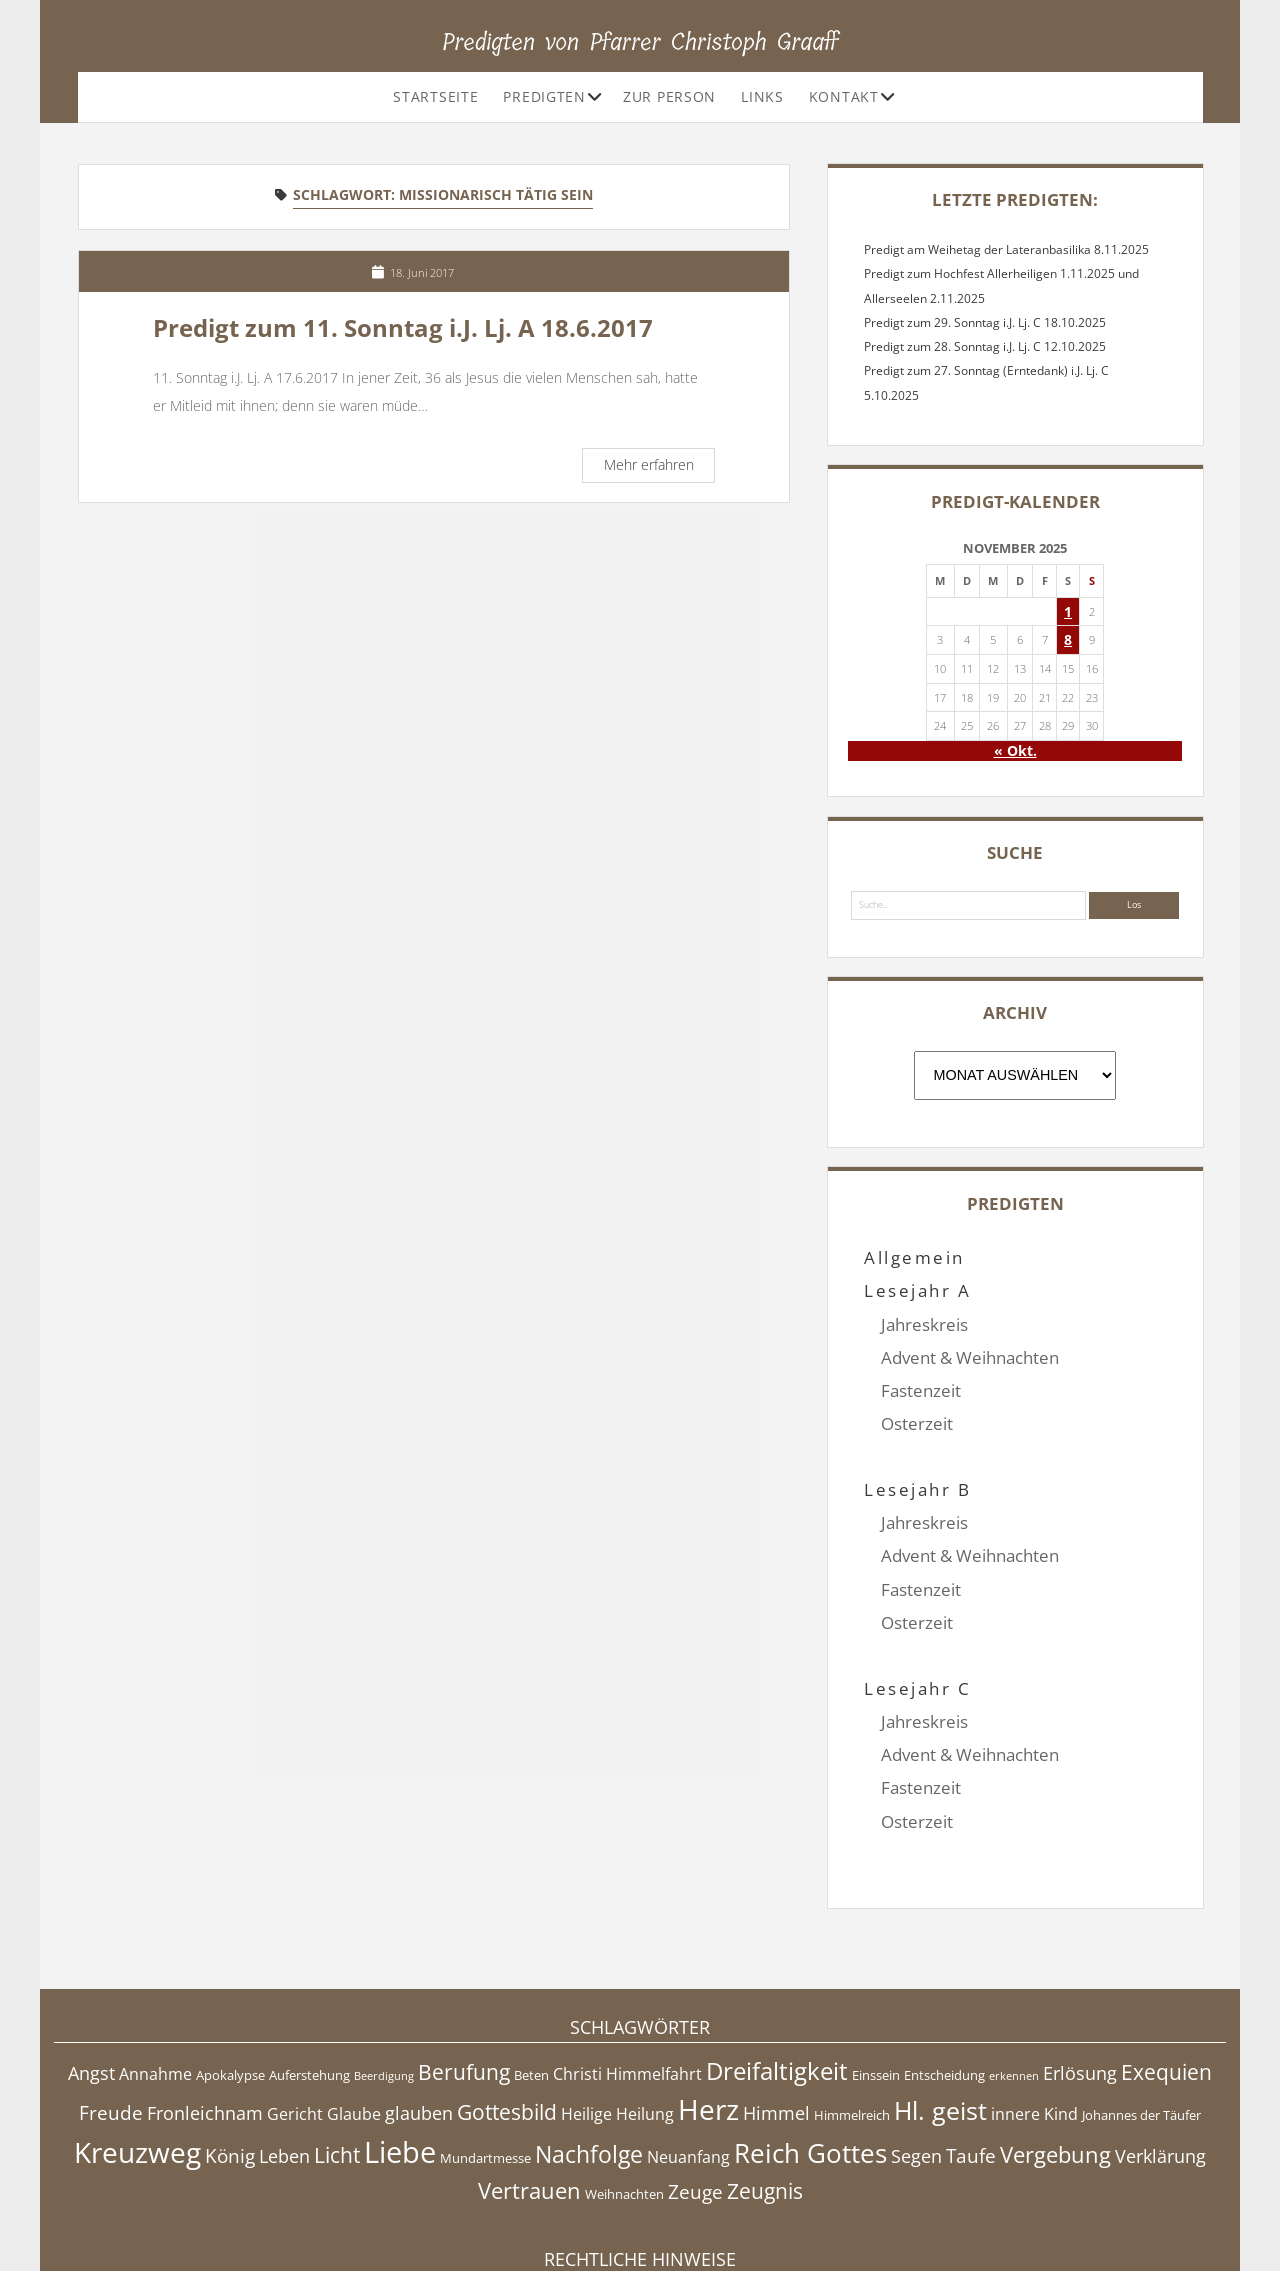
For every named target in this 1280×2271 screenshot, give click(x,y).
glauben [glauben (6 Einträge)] (419, 2014)
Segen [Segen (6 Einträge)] (916, 2056)
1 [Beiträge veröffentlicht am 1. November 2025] (1068, 611)
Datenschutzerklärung (640, 2225)
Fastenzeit (921, 1390)
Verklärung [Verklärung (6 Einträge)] (1160, 2056)
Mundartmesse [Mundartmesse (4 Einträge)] (485, 2058)
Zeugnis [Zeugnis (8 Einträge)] (765, 2091)
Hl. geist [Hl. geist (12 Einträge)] (940, 2011)
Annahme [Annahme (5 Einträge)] (155, 1975)
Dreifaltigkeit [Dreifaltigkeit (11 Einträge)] (777, 1971)
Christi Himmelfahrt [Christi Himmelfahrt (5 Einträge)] (627, 1975)
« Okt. (1015, 750)
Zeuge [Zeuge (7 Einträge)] (695, 2092)
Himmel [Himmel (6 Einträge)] (776, 2014)
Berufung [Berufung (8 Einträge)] (464, 1973)
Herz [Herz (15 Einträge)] (708, 2010)
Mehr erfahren (659, 467)
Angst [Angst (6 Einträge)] (91, 1974)
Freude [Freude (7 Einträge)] (111, 2014)
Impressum (640, 2205)
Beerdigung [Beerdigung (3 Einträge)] (384, 1977)
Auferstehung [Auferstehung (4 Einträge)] (309, 1976)
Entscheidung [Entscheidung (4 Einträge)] (944, 1976)
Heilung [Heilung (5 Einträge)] (645, 2015)
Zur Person (669, 96)
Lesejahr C (917, 1622)
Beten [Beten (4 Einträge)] (531, 1976)
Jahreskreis (924, 1324)
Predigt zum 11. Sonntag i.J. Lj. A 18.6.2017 (403, 328)
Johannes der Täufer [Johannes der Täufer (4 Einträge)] (1141, 2016)
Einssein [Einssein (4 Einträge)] (876, 1976)
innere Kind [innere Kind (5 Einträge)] (1034, 2015)
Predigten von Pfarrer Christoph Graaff (640, 42)
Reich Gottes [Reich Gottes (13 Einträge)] (810, 2053)
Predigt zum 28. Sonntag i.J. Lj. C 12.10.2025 (985, 346)
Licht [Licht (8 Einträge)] (337, 2055)
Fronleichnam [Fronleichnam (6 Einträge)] (205, 2014)
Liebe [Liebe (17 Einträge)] (400, 2052)
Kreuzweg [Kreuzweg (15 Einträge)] (137, 2052)
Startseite (435, 96)
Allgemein (914, 1257)
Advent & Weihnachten (970, 1357)
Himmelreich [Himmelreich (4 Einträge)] (852, 2016)
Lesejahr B (917, 1456)
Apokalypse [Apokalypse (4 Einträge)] (230, 1976)
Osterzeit (917, 1423)
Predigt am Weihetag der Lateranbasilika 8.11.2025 (1006, 249)
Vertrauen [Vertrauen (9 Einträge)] (529, 2090)
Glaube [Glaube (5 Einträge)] (354, 2015)
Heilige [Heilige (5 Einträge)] (586, 2015)
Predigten (544, 96)
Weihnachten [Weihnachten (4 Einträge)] (624, 2094)
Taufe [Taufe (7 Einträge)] (971, 2056)
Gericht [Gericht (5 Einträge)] (295, 2015)
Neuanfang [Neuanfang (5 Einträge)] (688, 2057)
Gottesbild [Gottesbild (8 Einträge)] (507, 2013)
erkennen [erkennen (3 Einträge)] (1014, 1977)
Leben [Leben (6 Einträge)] (284, 2056)
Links (762, 96)
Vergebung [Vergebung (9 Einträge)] (1055, 2054)
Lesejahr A (917, 1290)
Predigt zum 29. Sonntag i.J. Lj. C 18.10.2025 (985, 322)
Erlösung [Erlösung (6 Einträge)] (1080, 1974)
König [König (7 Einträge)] (230, 2056)
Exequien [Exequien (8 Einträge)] (1166, 1973)
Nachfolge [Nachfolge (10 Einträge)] (589, 2054)
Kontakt (844, 96)
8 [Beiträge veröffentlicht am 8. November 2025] (1068, 639)
